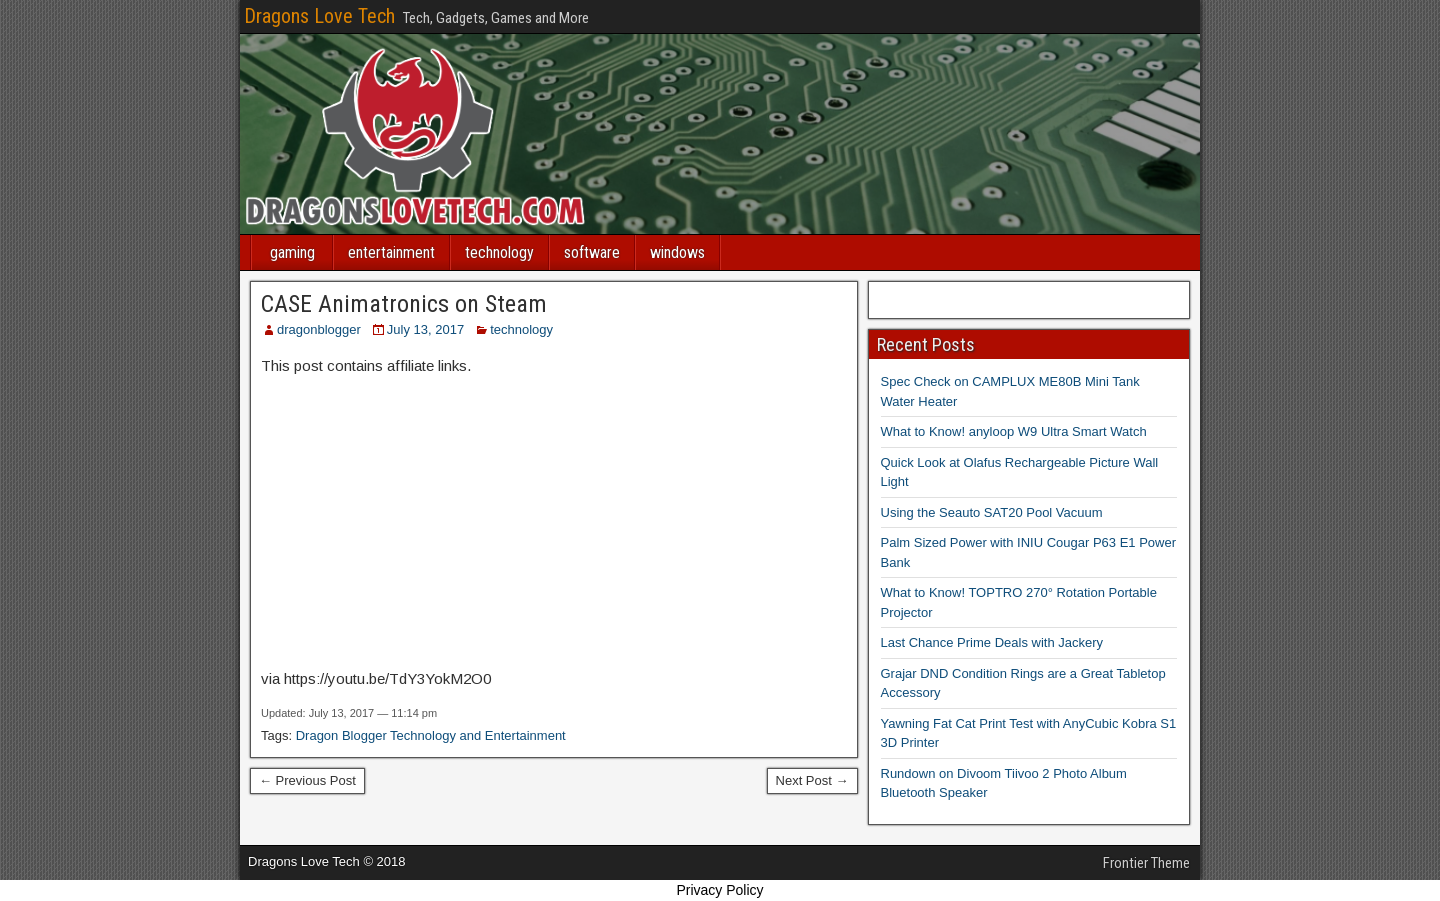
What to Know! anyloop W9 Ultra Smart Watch (1014, 431)
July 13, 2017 (425, 329)
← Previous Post (307, 780)
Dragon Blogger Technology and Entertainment (431, 735)
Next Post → (812, 780)
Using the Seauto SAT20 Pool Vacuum (992, 512)
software (592, 252)
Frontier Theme (1146, 863)
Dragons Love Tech (319, 16)
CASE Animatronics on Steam (404, 304)
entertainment (391, 252)
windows (677, 252)
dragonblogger (319, 329)
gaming (292, 252)
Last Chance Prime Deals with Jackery (992, 642)
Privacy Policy (719, 890)
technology (499, 252)
